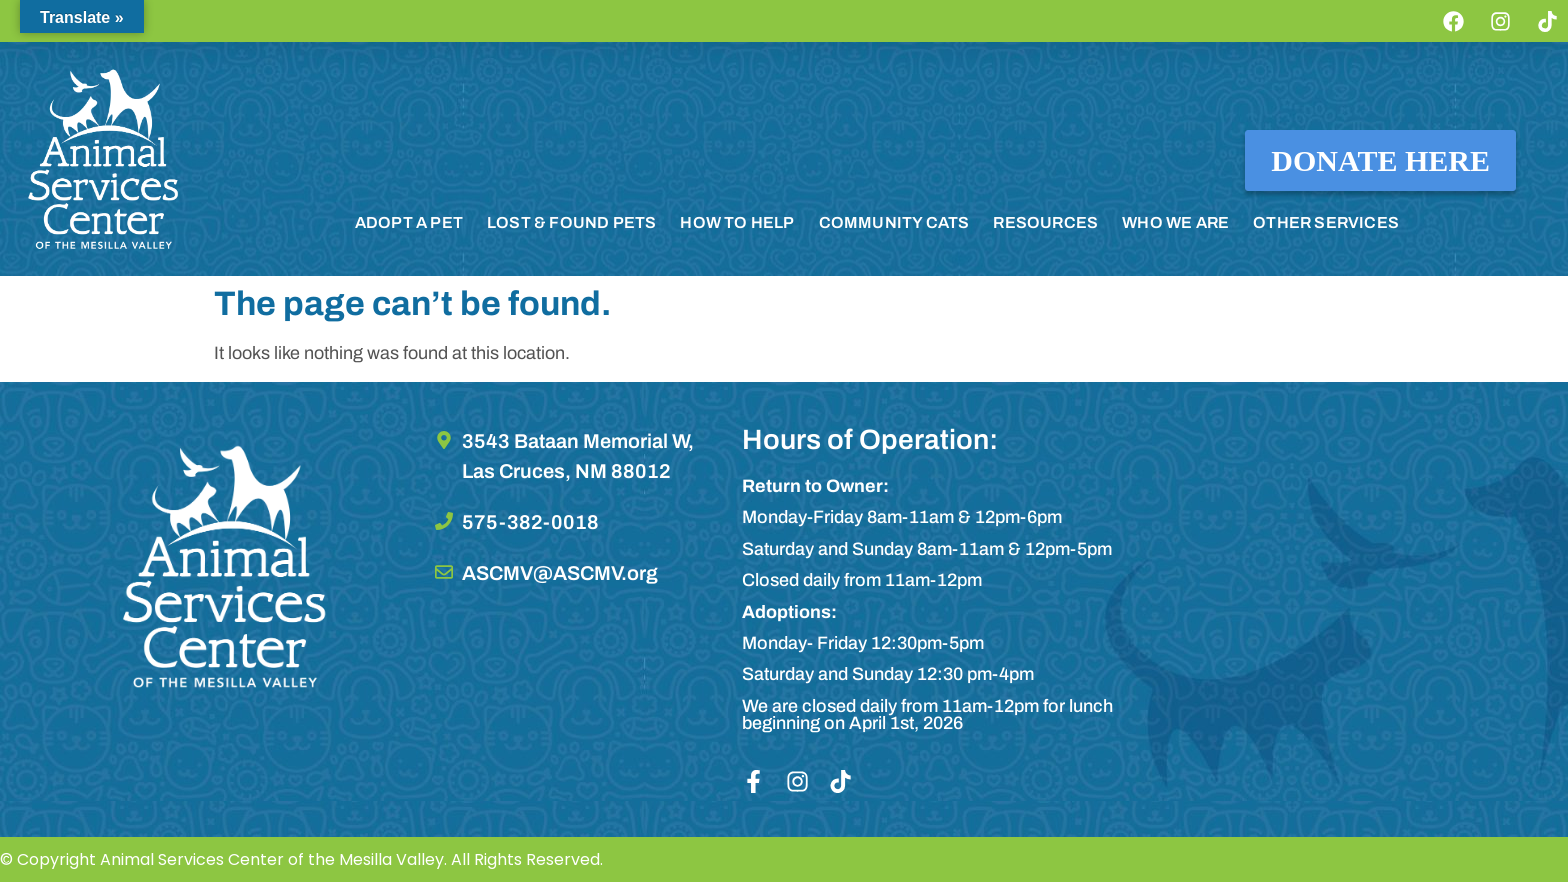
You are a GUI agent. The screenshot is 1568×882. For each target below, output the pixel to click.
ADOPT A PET (409, 222)
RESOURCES (1045, 222)
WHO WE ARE (1175, 222)
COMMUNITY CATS (894, 222)
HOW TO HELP (737, 222)
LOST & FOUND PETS (571, 222)
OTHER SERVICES (1326, 222)
